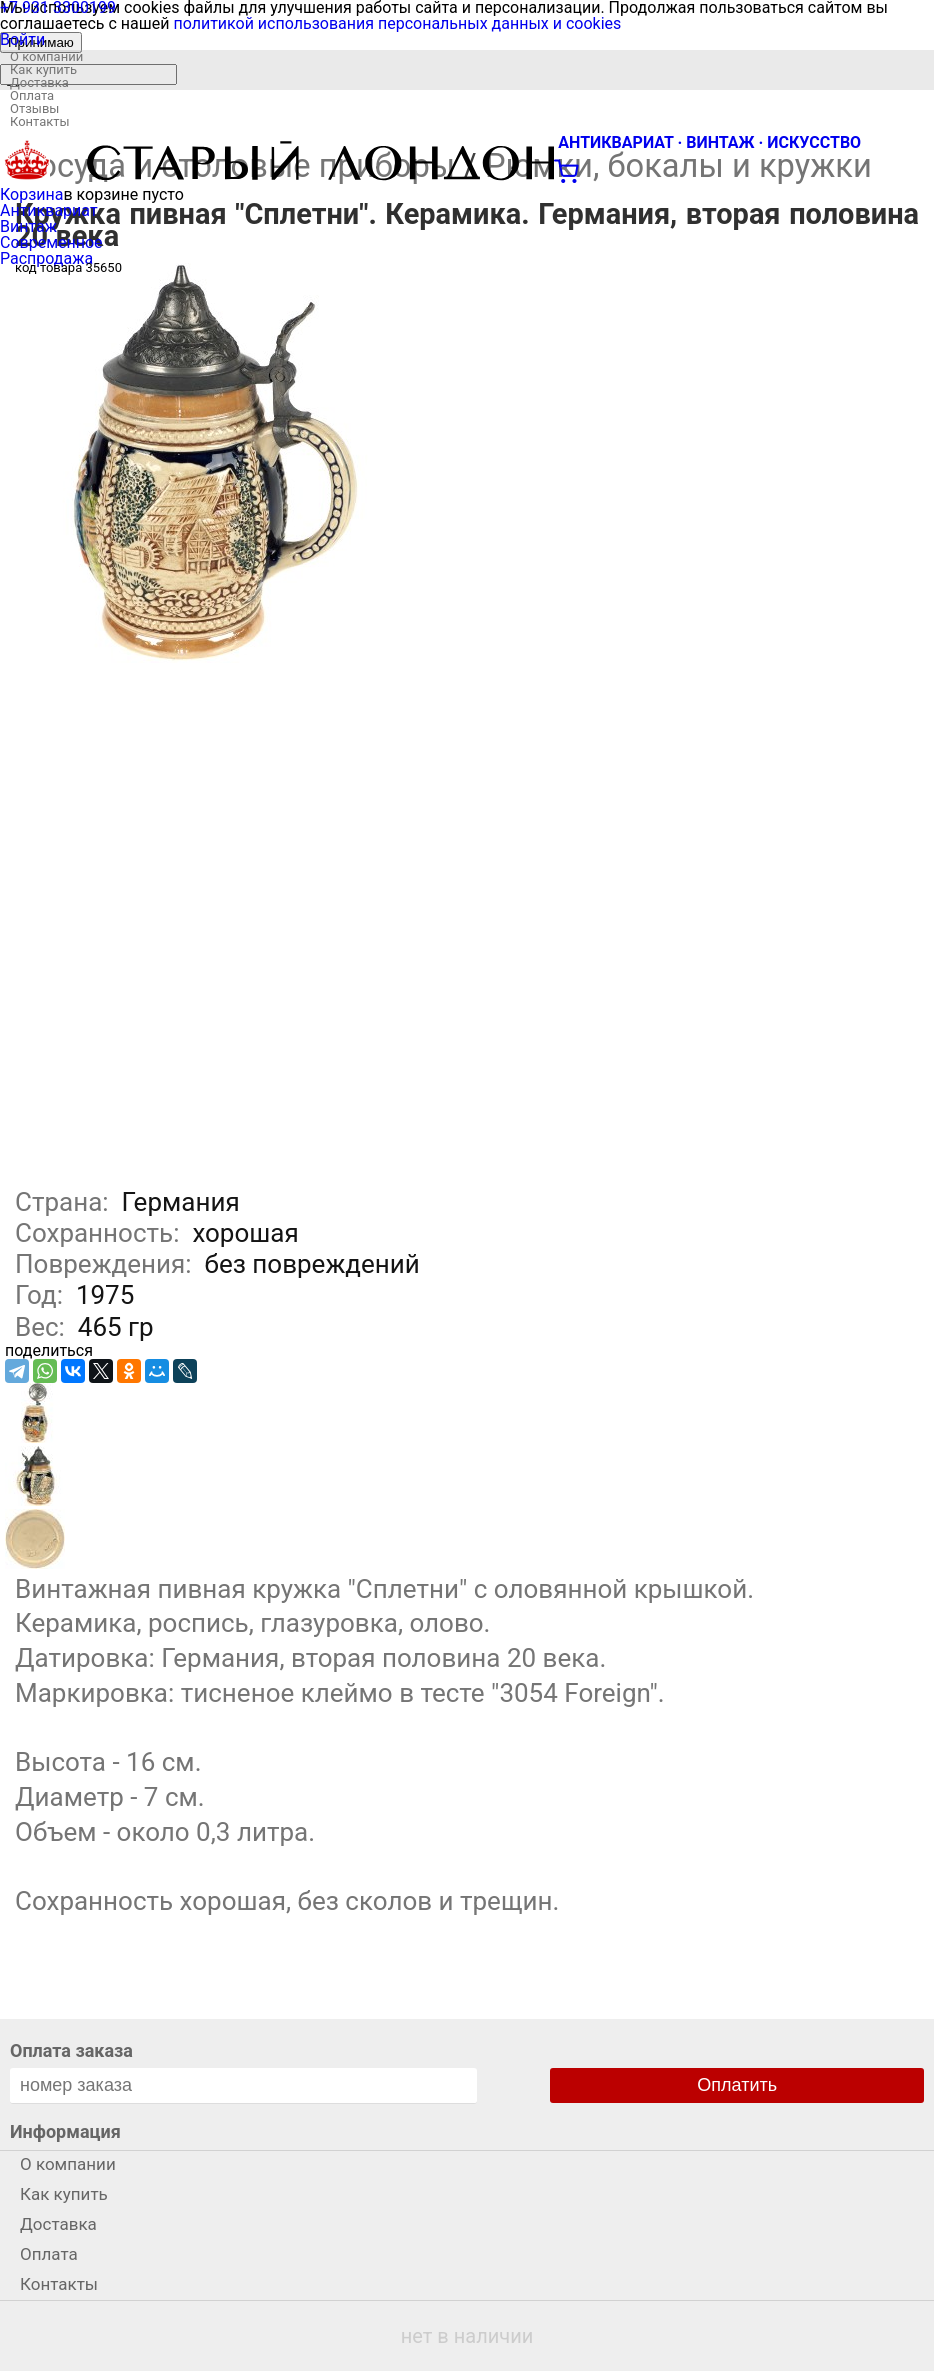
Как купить (43, 69)
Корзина (31, 194)
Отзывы (34, 108)
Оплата (32, 95)
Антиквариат (49, 210)
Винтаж (28, 226)
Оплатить (737, 2085)
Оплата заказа (71, 2050)
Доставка (39, 82)
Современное (51, 242)
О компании (46, 56)
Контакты (40, 121)
